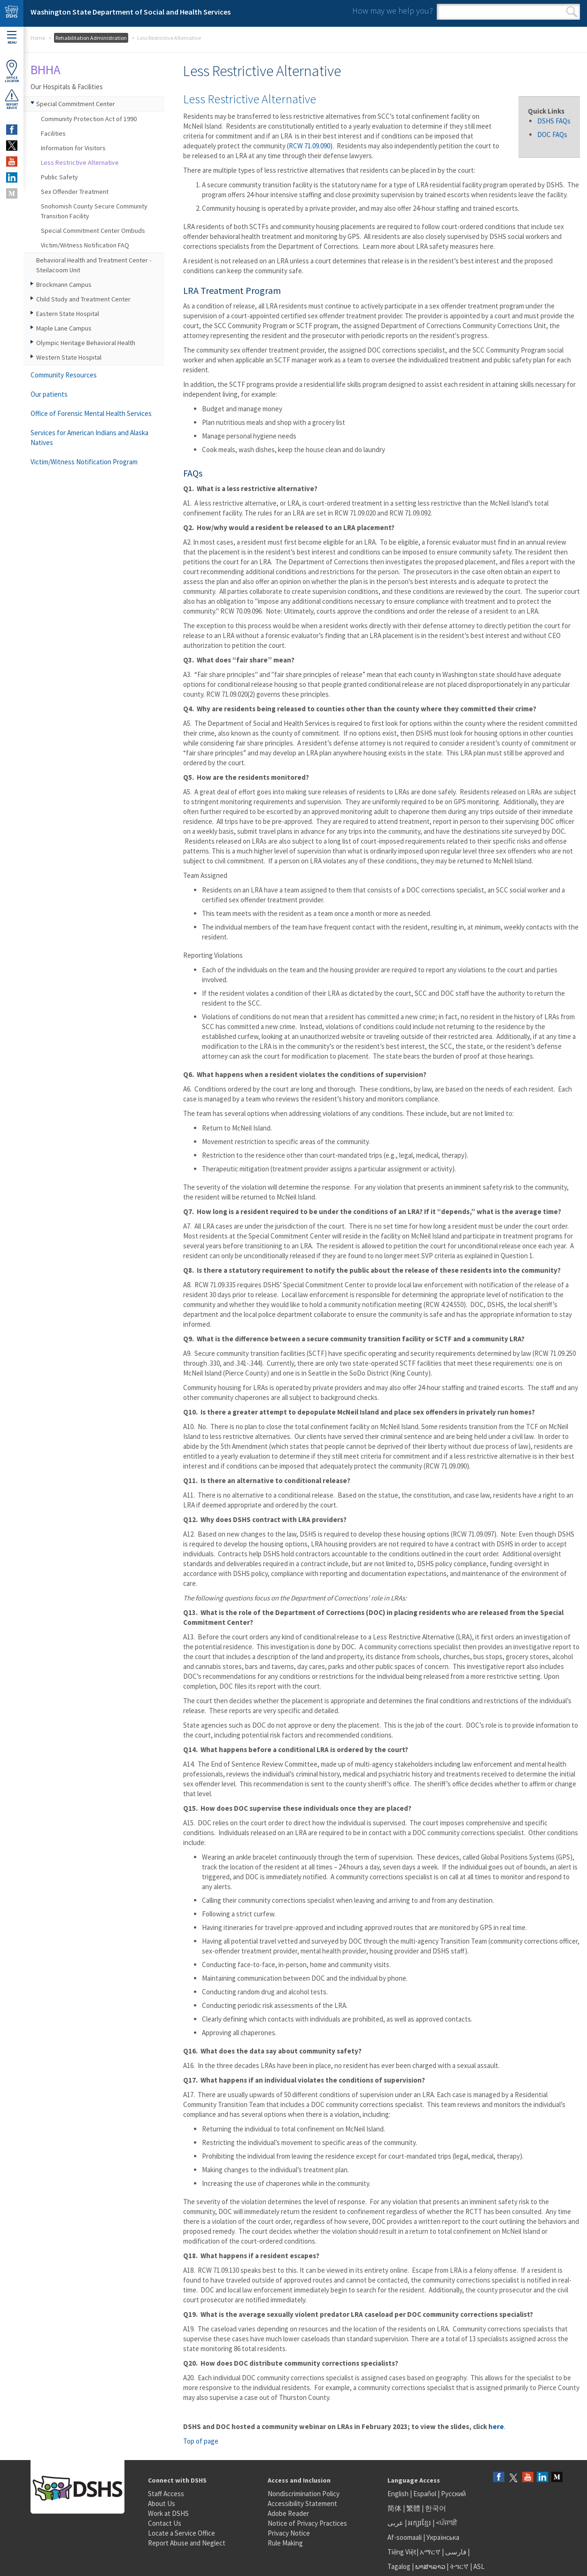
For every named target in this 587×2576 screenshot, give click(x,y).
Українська (442, 2537)
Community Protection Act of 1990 (89, 119)
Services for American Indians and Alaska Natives (89, 437)
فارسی (455, 2551)
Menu (11, 38)
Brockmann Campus (64, 284)
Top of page (200, 2441)
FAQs (192, 473)
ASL (479, 2566)
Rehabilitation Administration (91, 37)
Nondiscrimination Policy (304, 2493)
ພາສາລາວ (430, 2566)
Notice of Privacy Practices (307, 2523)
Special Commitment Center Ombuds (93, 230)
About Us (161, 2503)
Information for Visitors (73, 148)
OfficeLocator (12, 71)
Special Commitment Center (75, 104)
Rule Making (285, 2542)
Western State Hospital (68, 357)
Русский (453, 2493)
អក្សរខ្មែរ (419, 2522)
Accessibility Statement (302, 2503)
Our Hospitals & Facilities (67, 86)
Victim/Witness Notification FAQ (85, 245)
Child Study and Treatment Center (83, 299)
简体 (394, 2508)
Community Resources (64, 374)
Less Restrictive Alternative (80, 162)
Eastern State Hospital (67, 313)
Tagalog (398, 2566)
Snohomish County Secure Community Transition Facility (94, 211)
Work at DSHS (168, 2513)
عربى (395, 2522)
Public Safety (59, 177)
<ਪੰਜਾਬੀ (446, 2522)
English (398, 2493)
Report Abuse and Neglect (186, 2542)
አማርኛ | (432, 2551)
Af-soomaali (404, 2537)
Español (424, 2493)
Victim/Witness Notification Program (84, 461)
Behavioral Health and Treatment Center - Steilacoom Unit (93, 265)
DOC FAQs (552, 134)
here (496, 2426)
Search (572, 12)
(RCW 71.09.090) (309, 145)
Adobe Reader (288, 2513)
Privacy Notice (289, 2533)
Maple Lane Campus (64, 328)
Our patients (49, 394)
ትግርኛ (459, 2566)
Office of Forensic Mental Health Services (91, 413)
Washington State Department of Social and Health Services (131, 11)
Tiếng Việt (402, 2551)
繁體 (414, 2508)
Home (38, 37)
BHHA (46, 69)
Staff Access (166, 2493)
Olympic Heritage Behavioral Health (85, 342)
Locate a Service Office (181, 2533)
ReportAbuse (12, 99)
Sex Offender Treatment (74, 191)
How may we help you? (392, 10)
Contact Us (164, 2523)
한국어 (435, 2508)
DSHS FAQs (554, 120)
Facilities (53, 133)
